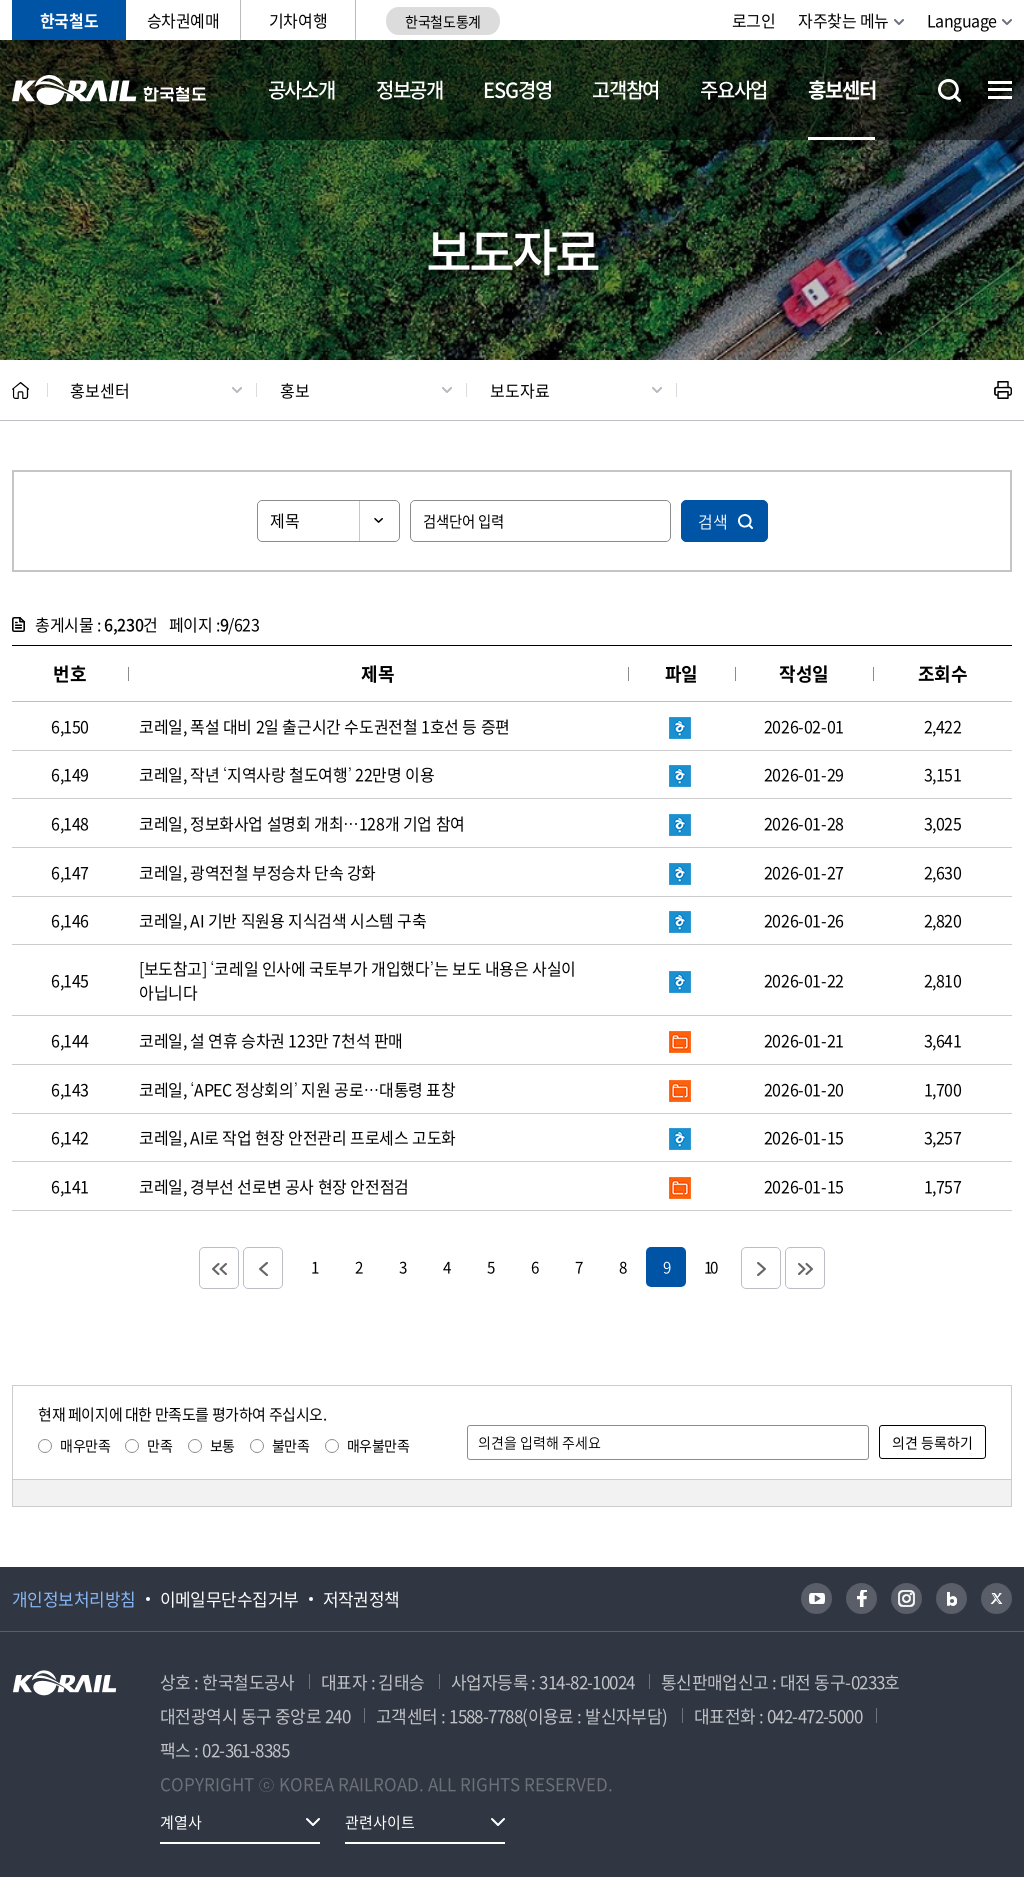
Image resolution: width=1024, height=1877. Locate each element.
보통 (222, 1445)
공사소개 (301, 89)
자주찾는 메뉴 (843, 20)
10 (710, 1266)
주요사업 (733, 89)
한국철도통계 (442, 21)
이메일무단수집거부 (229, 1599)
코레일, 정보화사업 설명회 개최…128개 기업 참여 (302, 823)
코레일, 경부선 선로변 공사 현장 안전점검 (274, 1186)
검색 (713, 521)
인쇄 (1003, 390)
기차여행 (298, 20)
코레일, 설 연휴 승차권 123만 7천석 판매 (271, 1040)
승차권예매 (183, 20)
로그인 (754, 20)
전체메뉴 (1000, 90)
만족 (159, 1445)
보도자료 (520, 390)
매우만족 (85, 1445)
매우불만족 (378, 1445)
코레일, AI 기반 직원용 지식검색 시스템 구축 (283, 920)
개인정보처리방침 (74, 1599)
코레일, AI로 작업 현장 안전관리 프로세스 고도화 (297, 1137)
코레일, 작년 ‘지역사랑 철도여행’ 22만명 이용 (287, 774)
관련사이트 (380, 1822)
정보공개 (409, 89)
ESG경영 (517, 89)
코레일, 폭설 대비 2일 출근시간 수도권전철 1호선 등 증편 (324, 726)
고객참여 (625, 89)
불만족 (291, 1445)
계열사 (181, 1822)
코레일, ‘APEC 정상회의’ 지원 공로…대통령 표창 (297, 1089)
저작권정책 (361, 1599)
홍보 (295, 390)
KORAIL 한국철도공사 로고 (109, 90)
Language (962, 20)
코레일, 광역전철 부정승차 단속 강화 (257, 872)
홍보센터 (841, 89)
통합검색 (949, 90)
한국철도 (69, 20)
